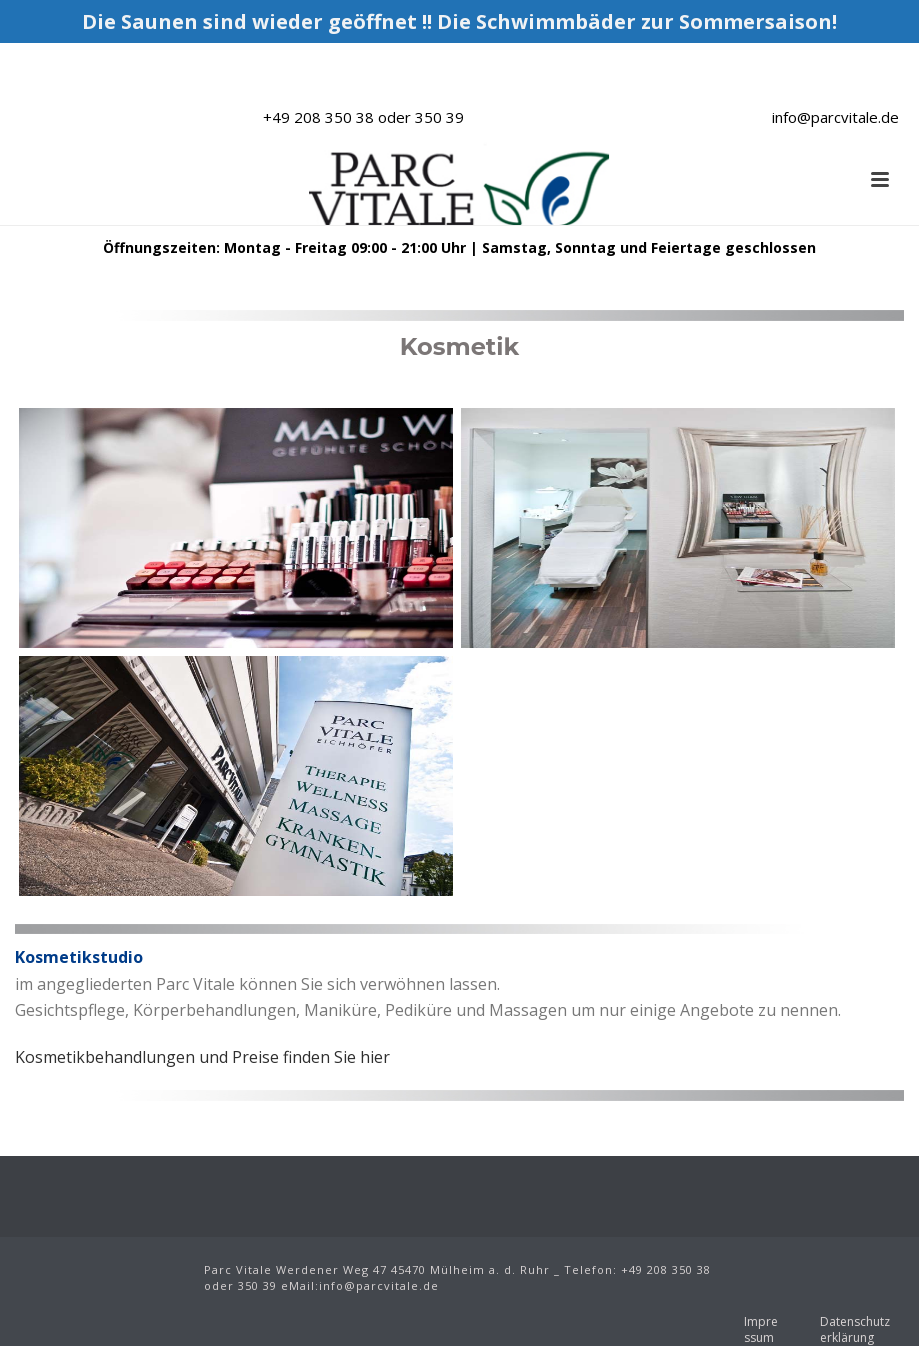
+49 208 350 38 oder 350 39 (363, 117)
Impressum (761, 1330)
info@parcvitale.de (835, 117)
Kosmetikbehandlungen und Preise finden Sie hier (202, 1057)
